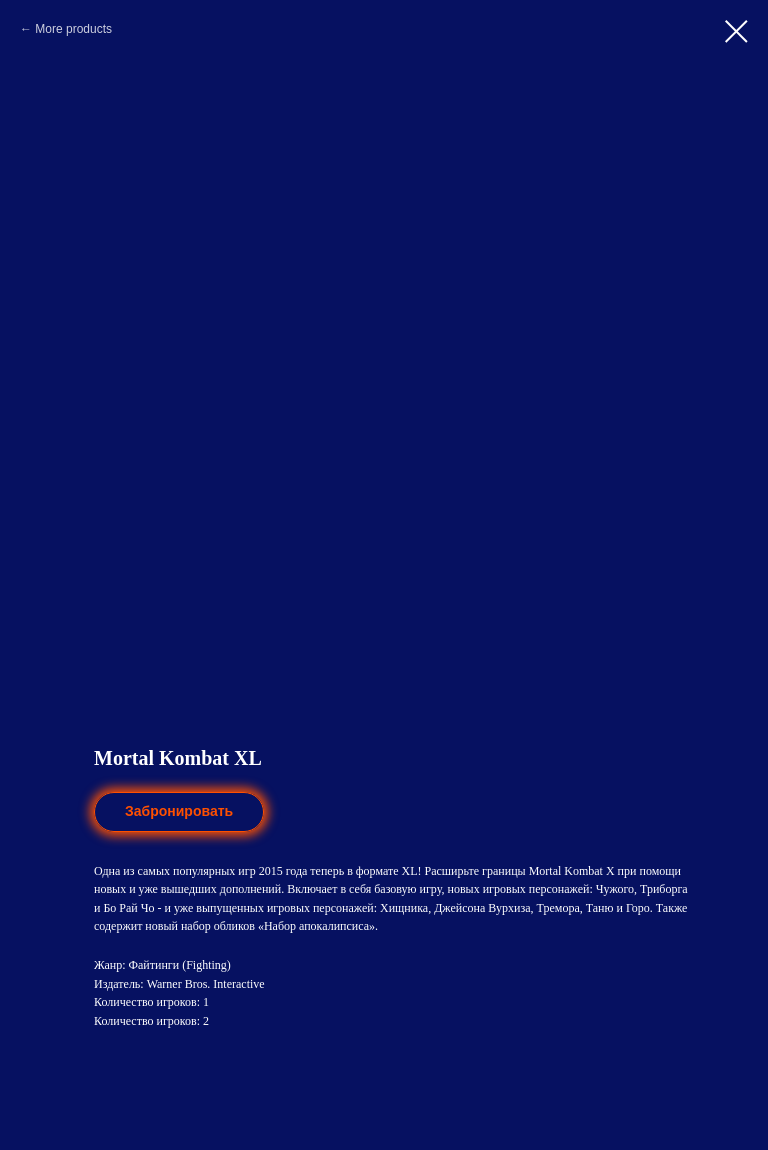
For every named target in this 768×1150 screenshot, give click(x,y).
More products (73, 29)
